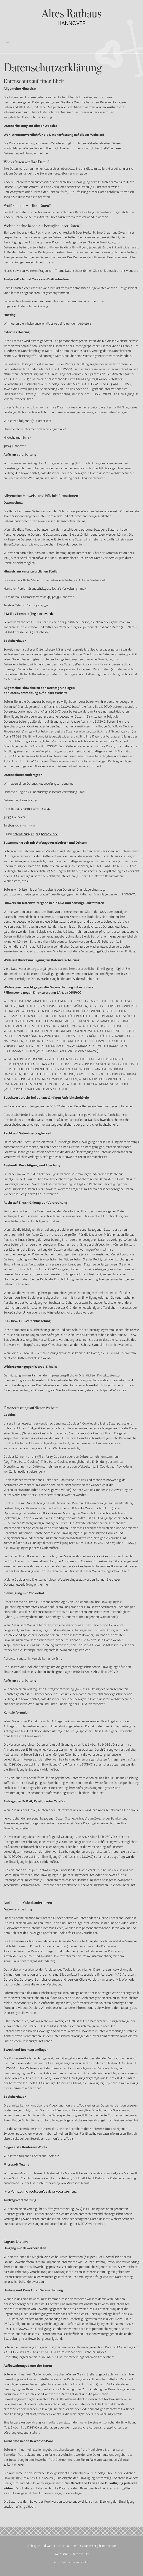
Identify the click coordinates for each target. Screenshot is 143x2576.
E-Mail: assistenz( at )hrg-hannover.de (29, 613)
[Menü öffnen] (8, 44)
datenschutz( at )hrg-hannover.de (35, 834)
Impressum (62, 2554)
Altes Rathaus (72, 13)
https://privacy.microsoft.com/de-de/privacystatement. (40, 2191)
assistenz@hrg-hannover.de (97, 2545)
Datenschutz (80, 2554)
